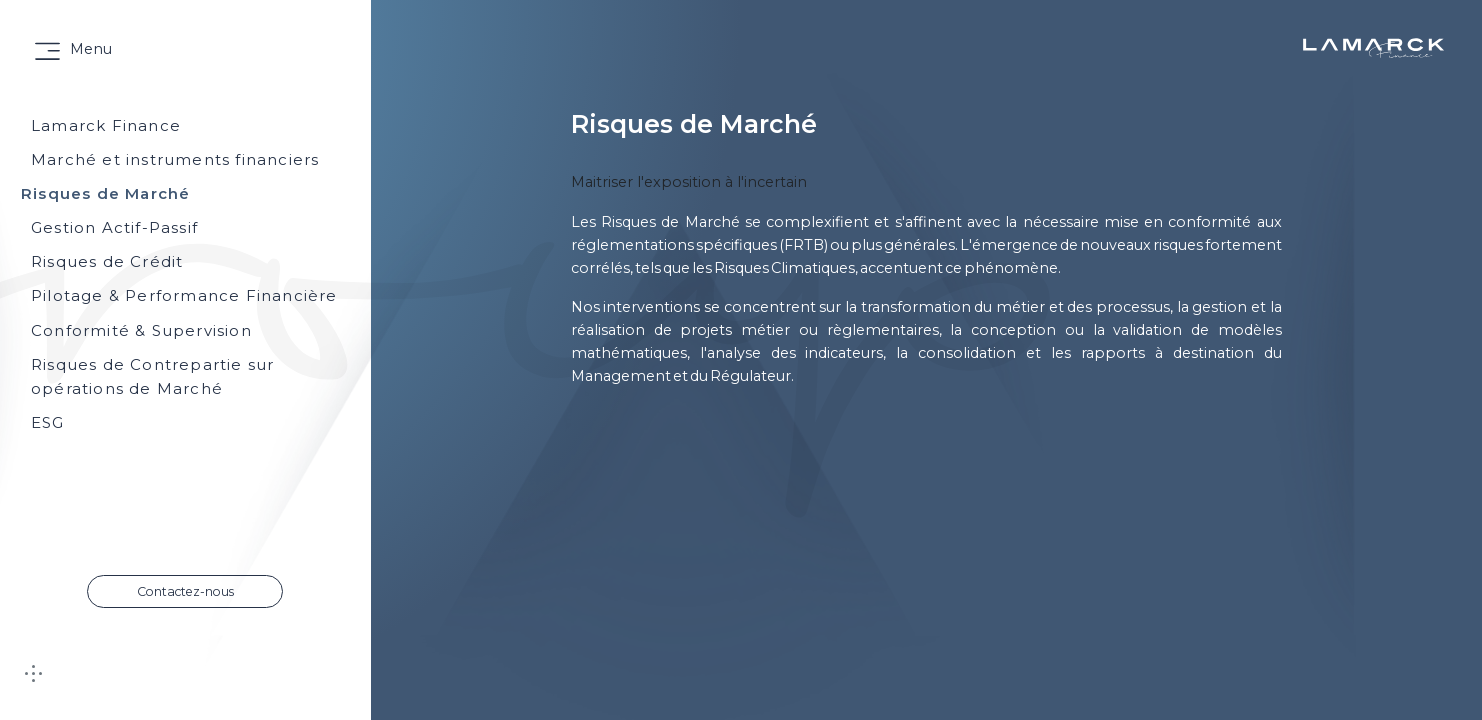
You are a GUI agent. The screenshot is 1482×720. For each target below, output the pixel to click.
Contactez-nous (185, 591)
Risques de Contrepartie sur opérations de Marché (152, 376)
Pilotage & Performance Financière (184, 295)
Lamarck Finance (106, 125)
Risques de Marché (105, 193)
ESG (48, 422)
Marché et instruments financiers (175, 159)
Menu (91, 49)
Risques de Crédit (107, 261)
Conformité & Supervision (141, 330)
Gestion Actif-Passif (114, 227)
